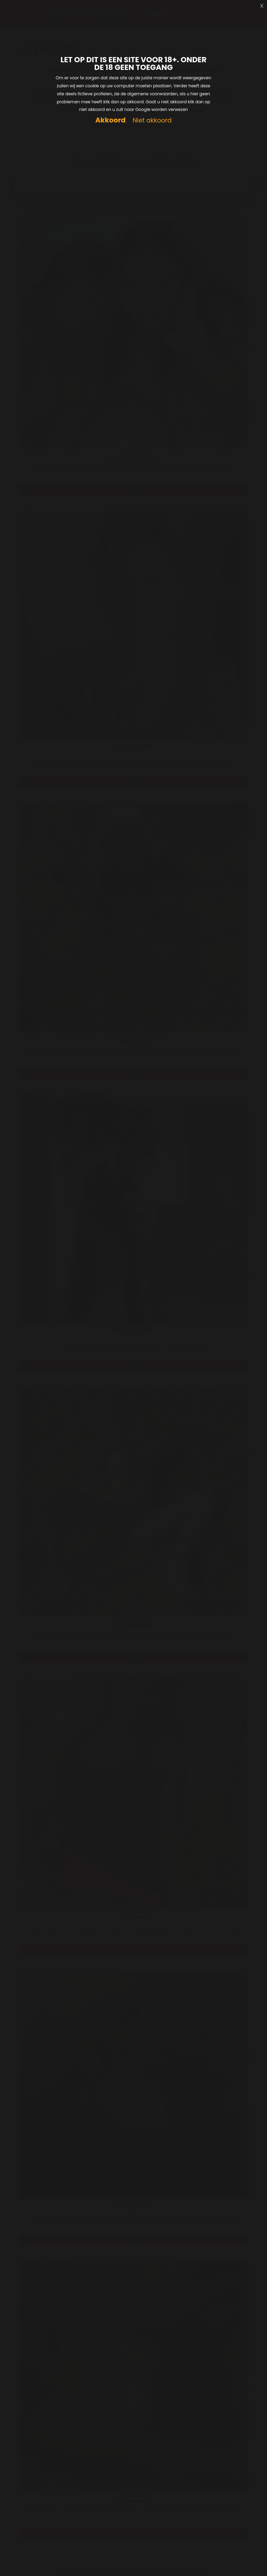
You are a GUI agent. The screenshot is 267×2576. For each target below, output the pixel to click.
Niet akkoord (151, 121)
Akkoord (110, 120)
